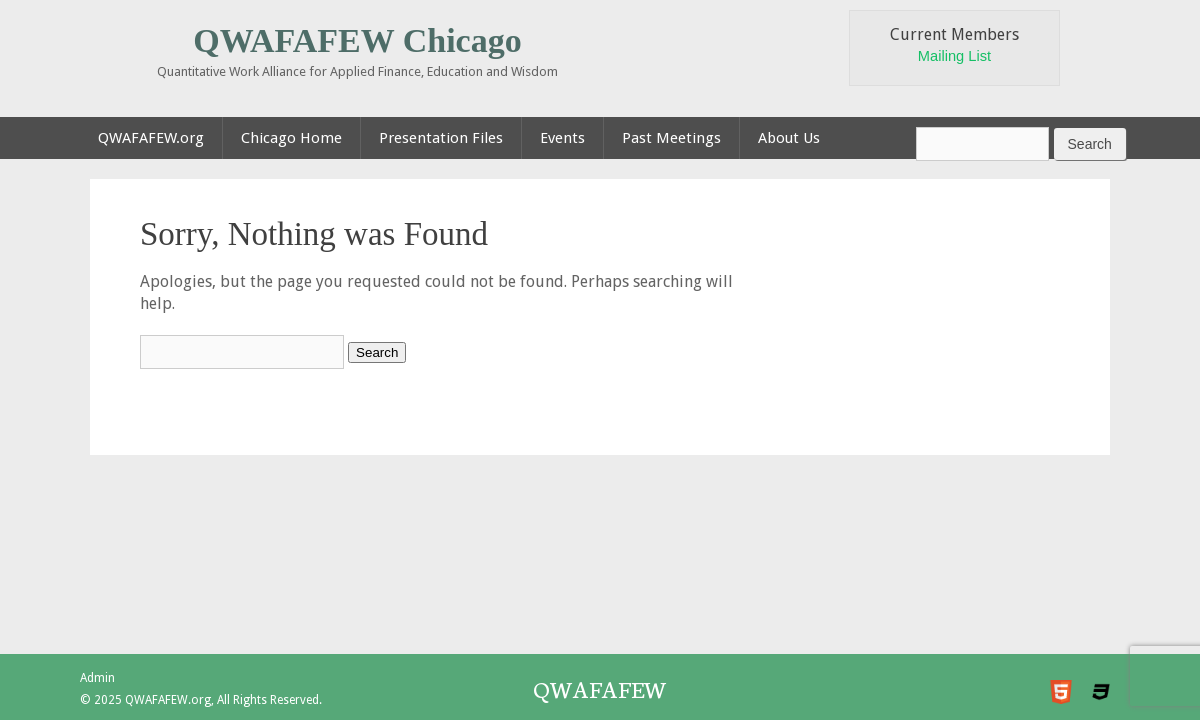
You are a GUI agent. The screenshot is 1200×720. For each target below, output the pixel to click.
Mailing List (954, 56)
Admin (97, 678)
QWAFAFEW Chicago (357, 40)
